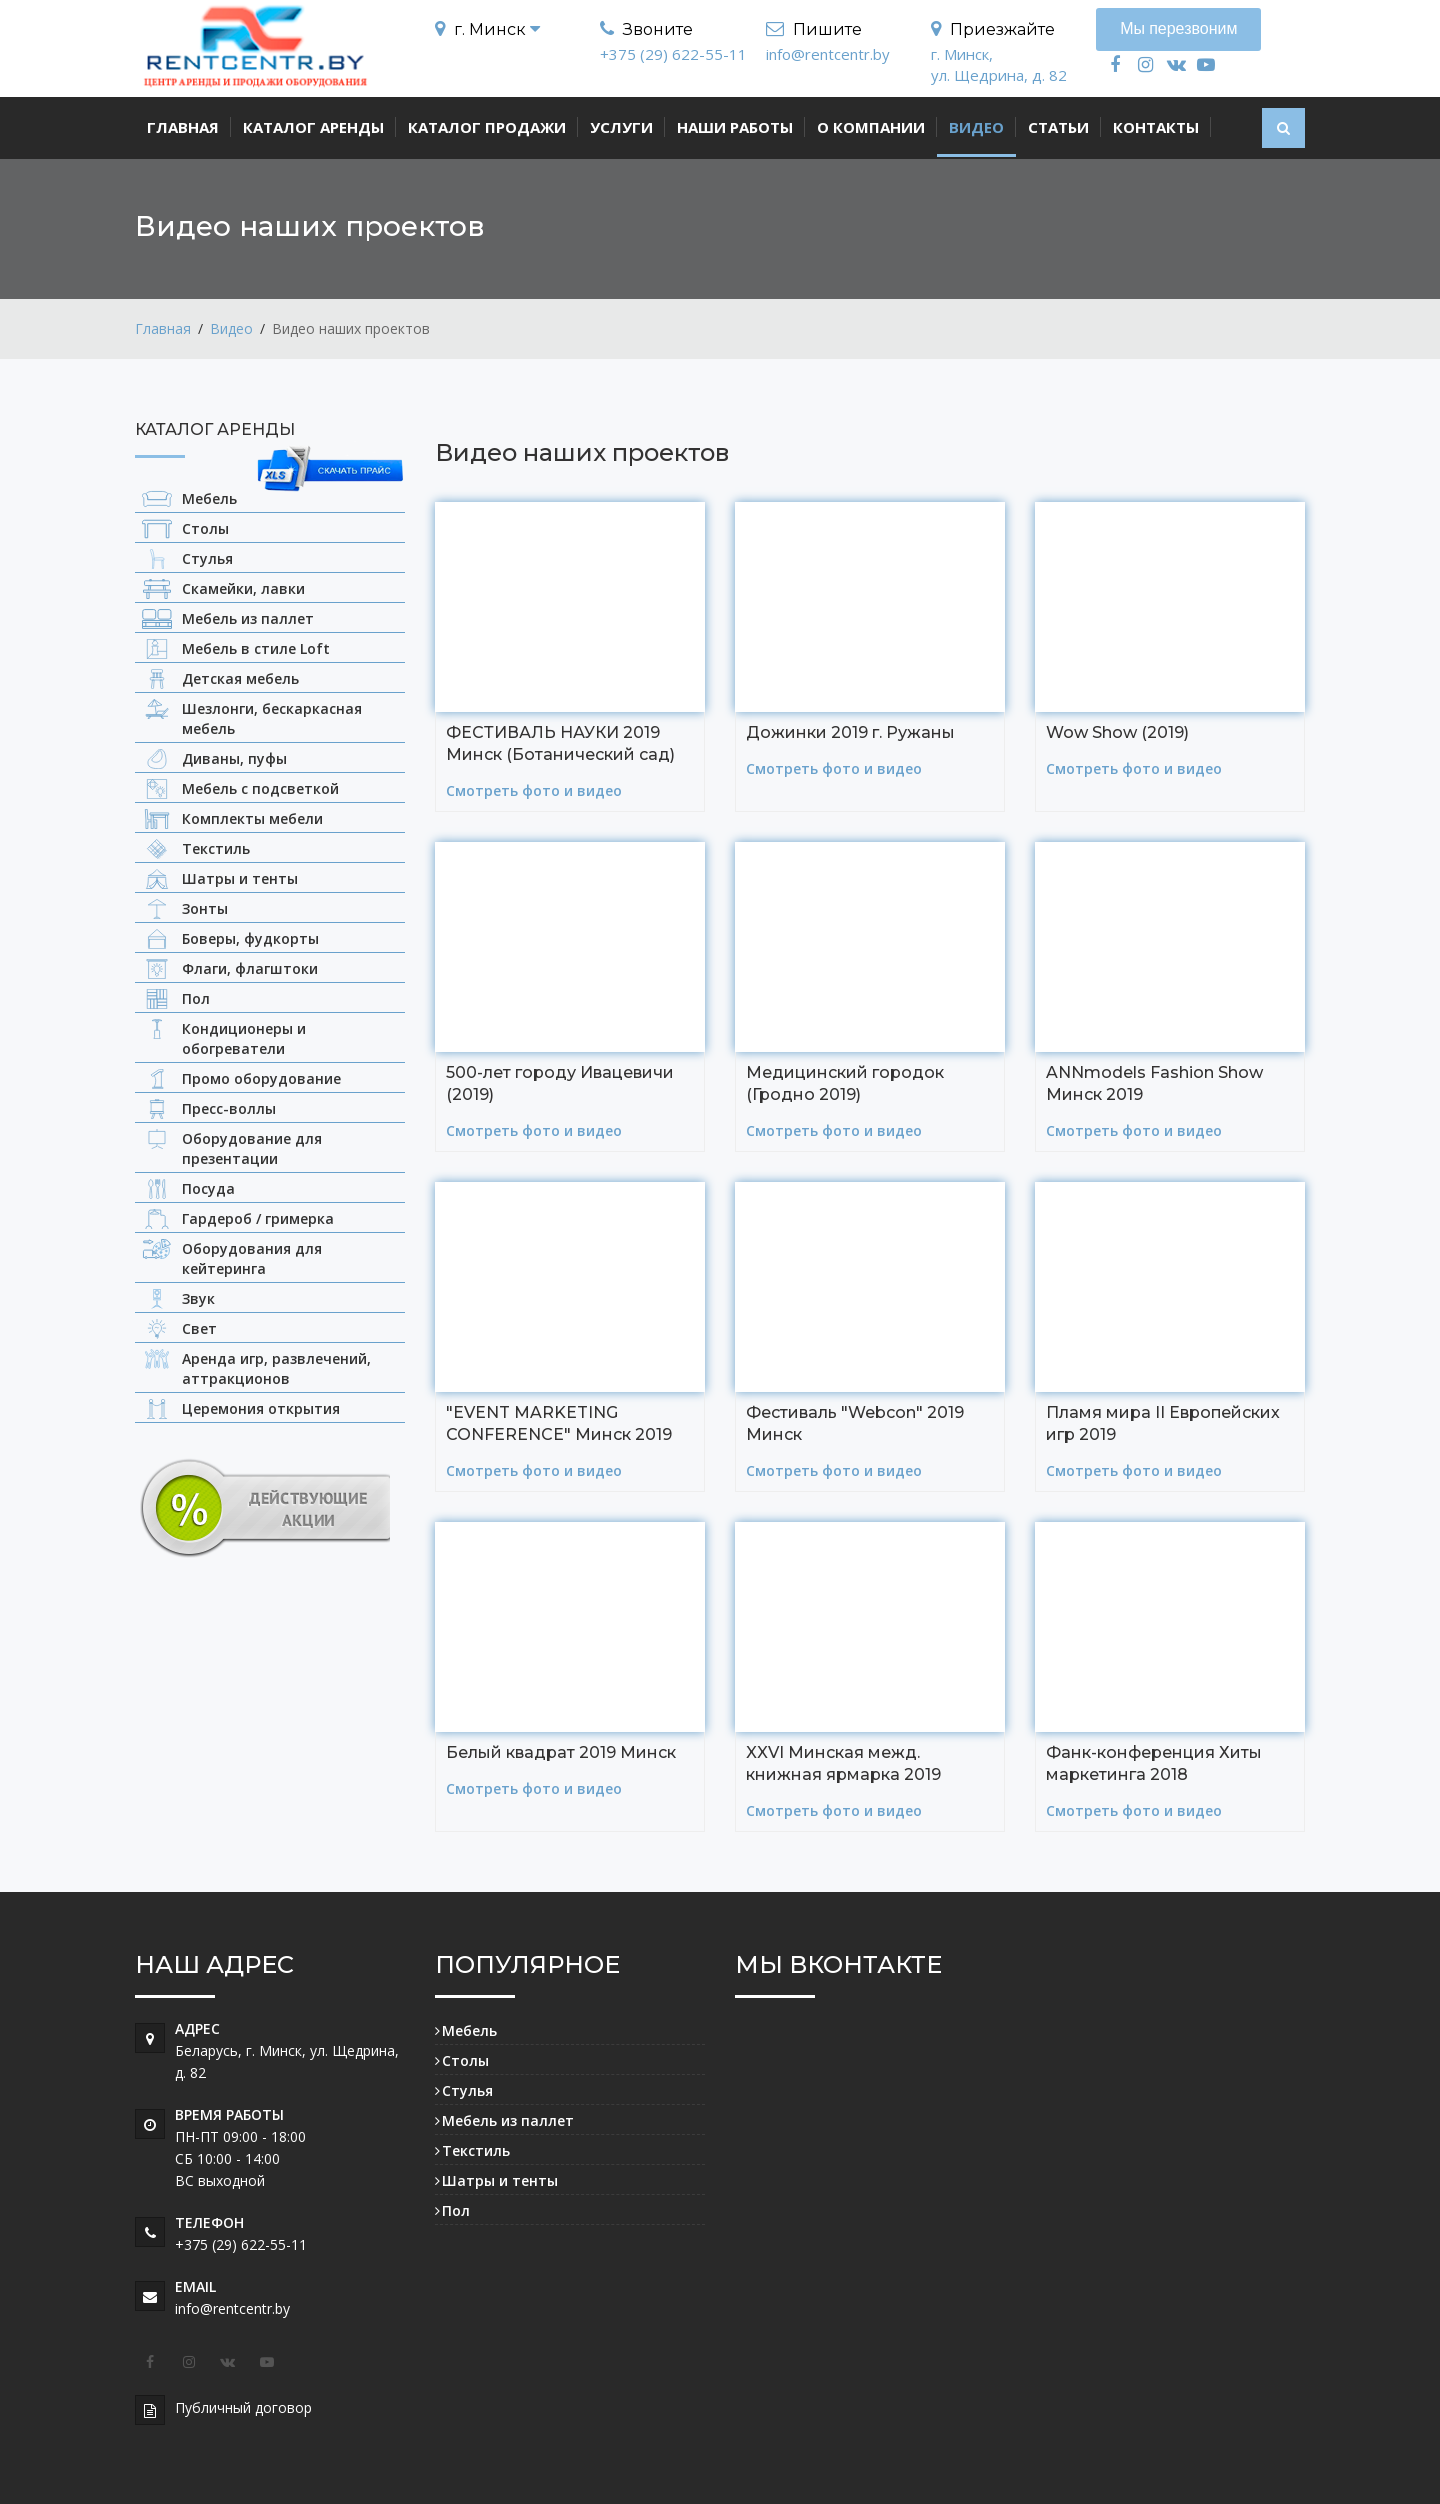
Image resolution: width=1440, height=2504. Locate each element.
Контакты (1156, 127)
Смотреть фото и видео (534, 788)
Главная (183, 127)
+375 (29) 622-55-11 (673, 54)
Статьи (1058, 127)
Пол (456, 2208)
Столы (465, 2058)
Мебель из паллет (508, 2118)
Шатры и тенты (500, 2178)
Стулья (467, 2088)
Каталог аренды (313, 127)
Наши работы (735, 127)
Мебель (469, 2028)
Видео (976, 127)
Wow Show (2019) (1117, 730)
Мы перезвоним (1178, 29)
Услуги (621, 127)
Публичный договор (243, 2405)
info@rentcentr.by (828, 54)
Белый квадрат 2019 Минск (561, 1750)
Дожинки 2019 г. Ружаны (850, 730)
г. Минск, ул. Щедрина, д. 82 (999, 64)
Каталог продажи (487, 127)
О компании (871, 127)
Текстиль (476, 2148)
